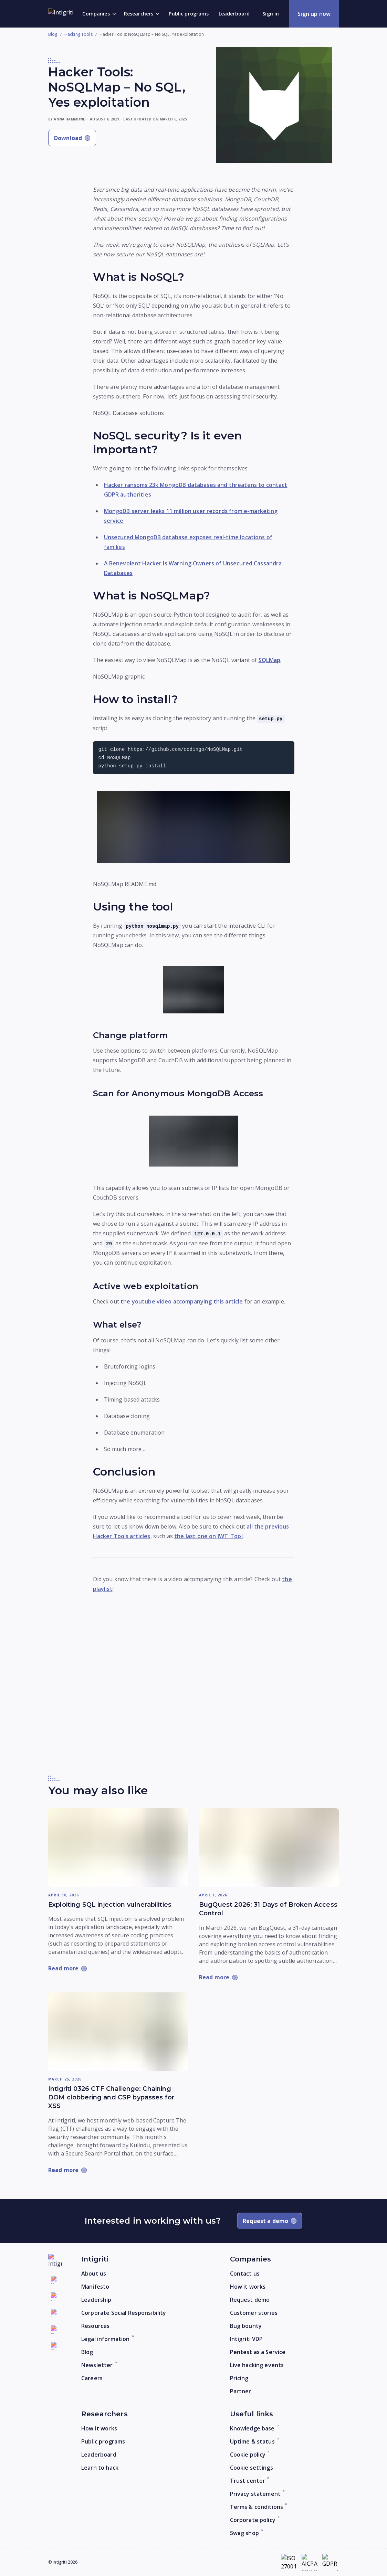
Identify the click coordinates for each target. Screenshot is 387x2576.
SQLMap (270, 660)
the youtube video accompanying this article (182, 1301)
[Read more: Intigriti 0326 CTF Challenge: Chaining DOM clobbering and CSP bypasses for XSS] (118, 2031)
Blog (52, 34)
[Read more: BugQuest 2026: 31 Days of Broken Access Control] (269, 1847)
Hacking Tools (78, 34)
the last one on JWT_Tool (208, 1536)
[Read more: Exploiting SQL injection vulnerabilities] (118, 1847)
